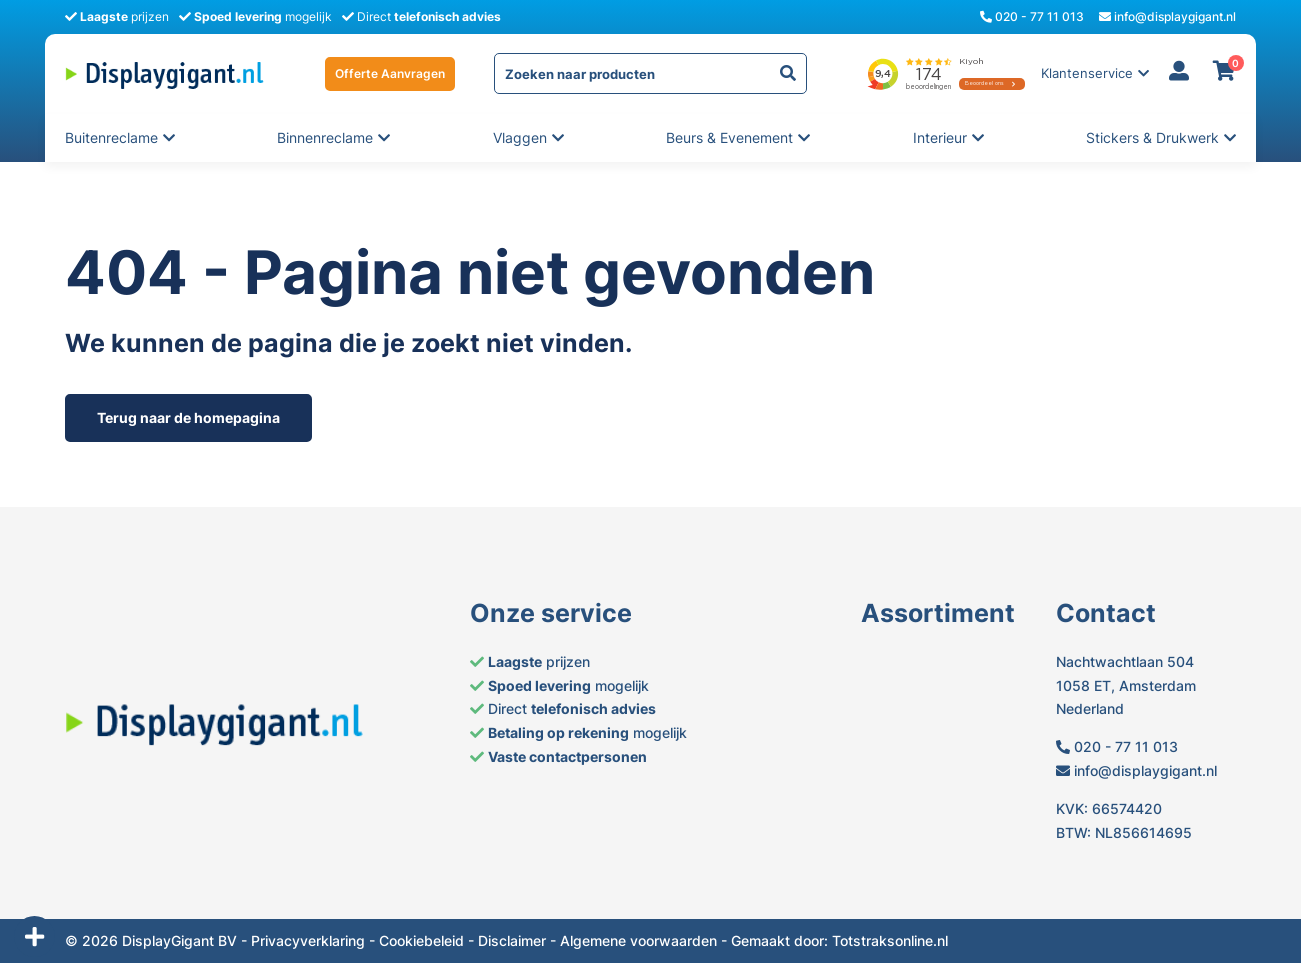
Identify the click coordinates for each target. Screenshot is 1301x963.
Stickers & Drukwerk (1152, 138)
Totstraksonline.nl (890, 940)
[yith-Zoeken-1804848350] (788, 73)
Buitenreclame (111, 138)
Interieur (941, 138)
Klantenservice (1087, 73)
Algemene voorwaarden (638, 940)
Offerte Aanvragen (390, 73)
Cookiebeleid (421, 940)
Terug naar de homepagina (188, 417)
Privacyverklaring (308, 940)
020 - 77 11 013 (1032, 16)
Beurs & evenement (729, 138)
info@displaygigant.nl (1167, 16)
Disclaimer (512, 940)
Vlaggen (521, 138)
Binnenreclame (325, 138)
